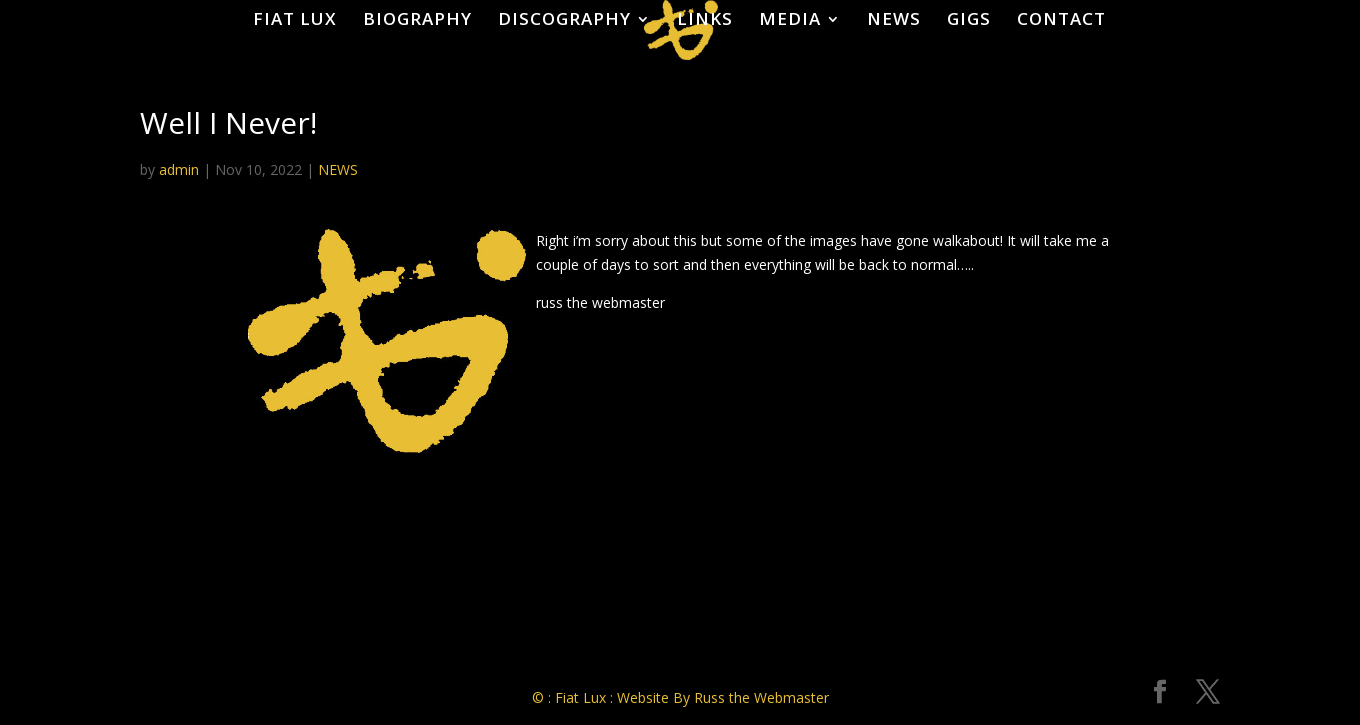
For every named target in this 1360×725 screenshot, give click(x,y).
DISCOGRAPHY (564, 18)
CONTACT (1061, 18)
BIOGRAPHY (417, 18)
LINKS (705, 18)
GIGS (969, 18)
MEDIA (790, 18)
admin (179, 169)
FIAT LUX (295, 18)
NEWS (894, 18)
